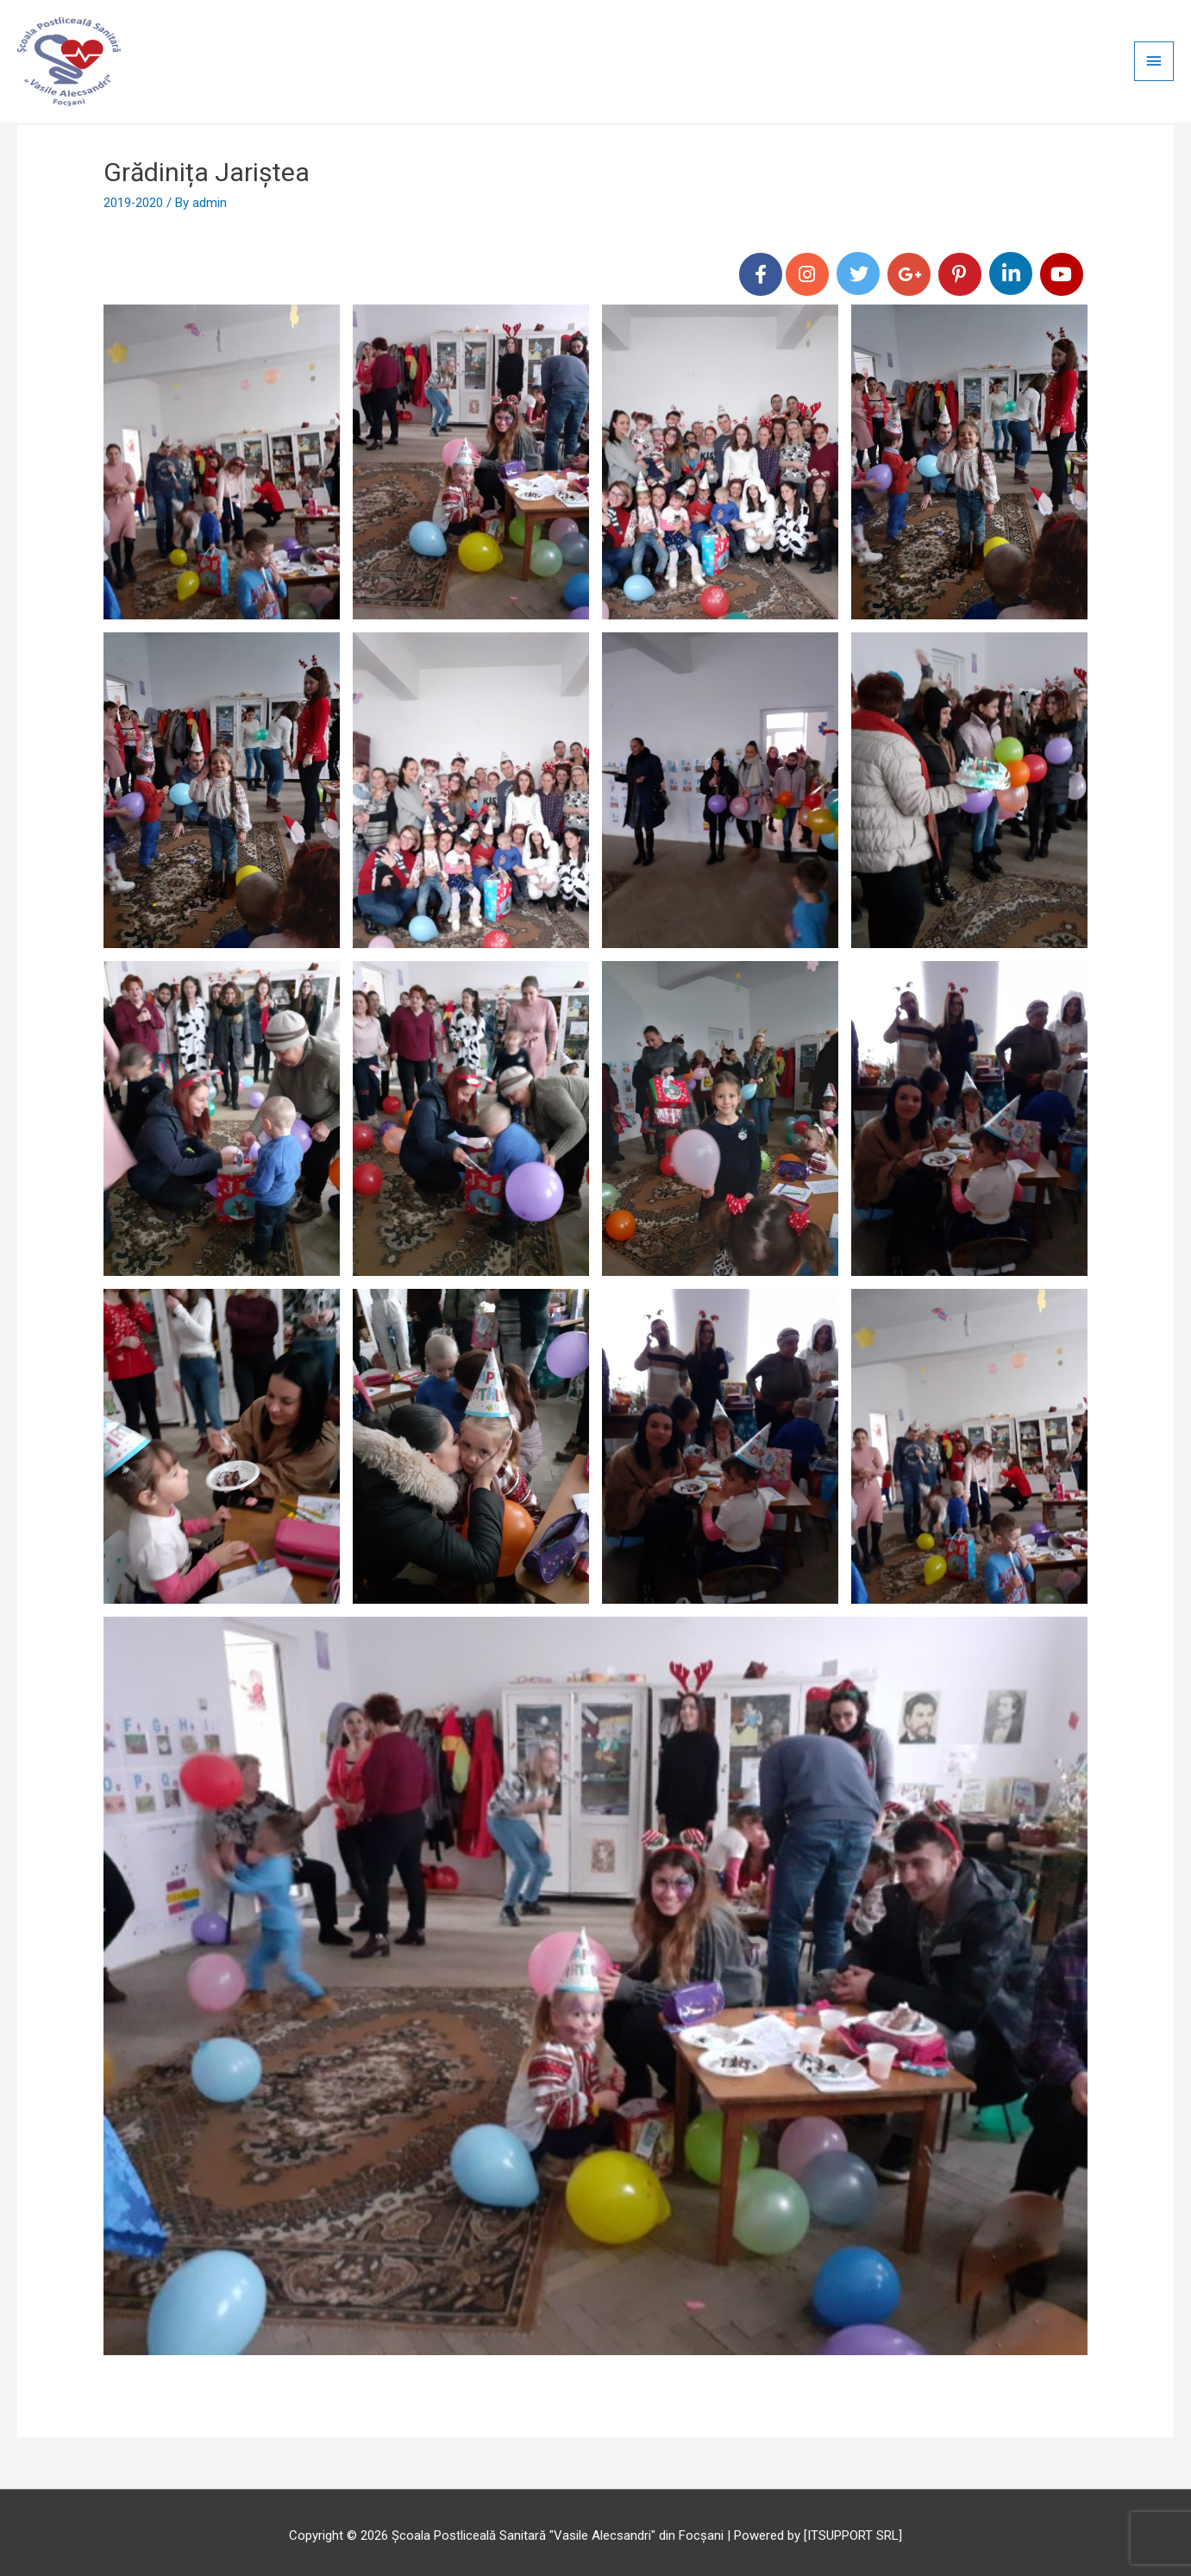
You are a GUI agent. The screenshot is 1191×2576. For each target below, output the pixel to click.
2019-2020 (133, 196)
